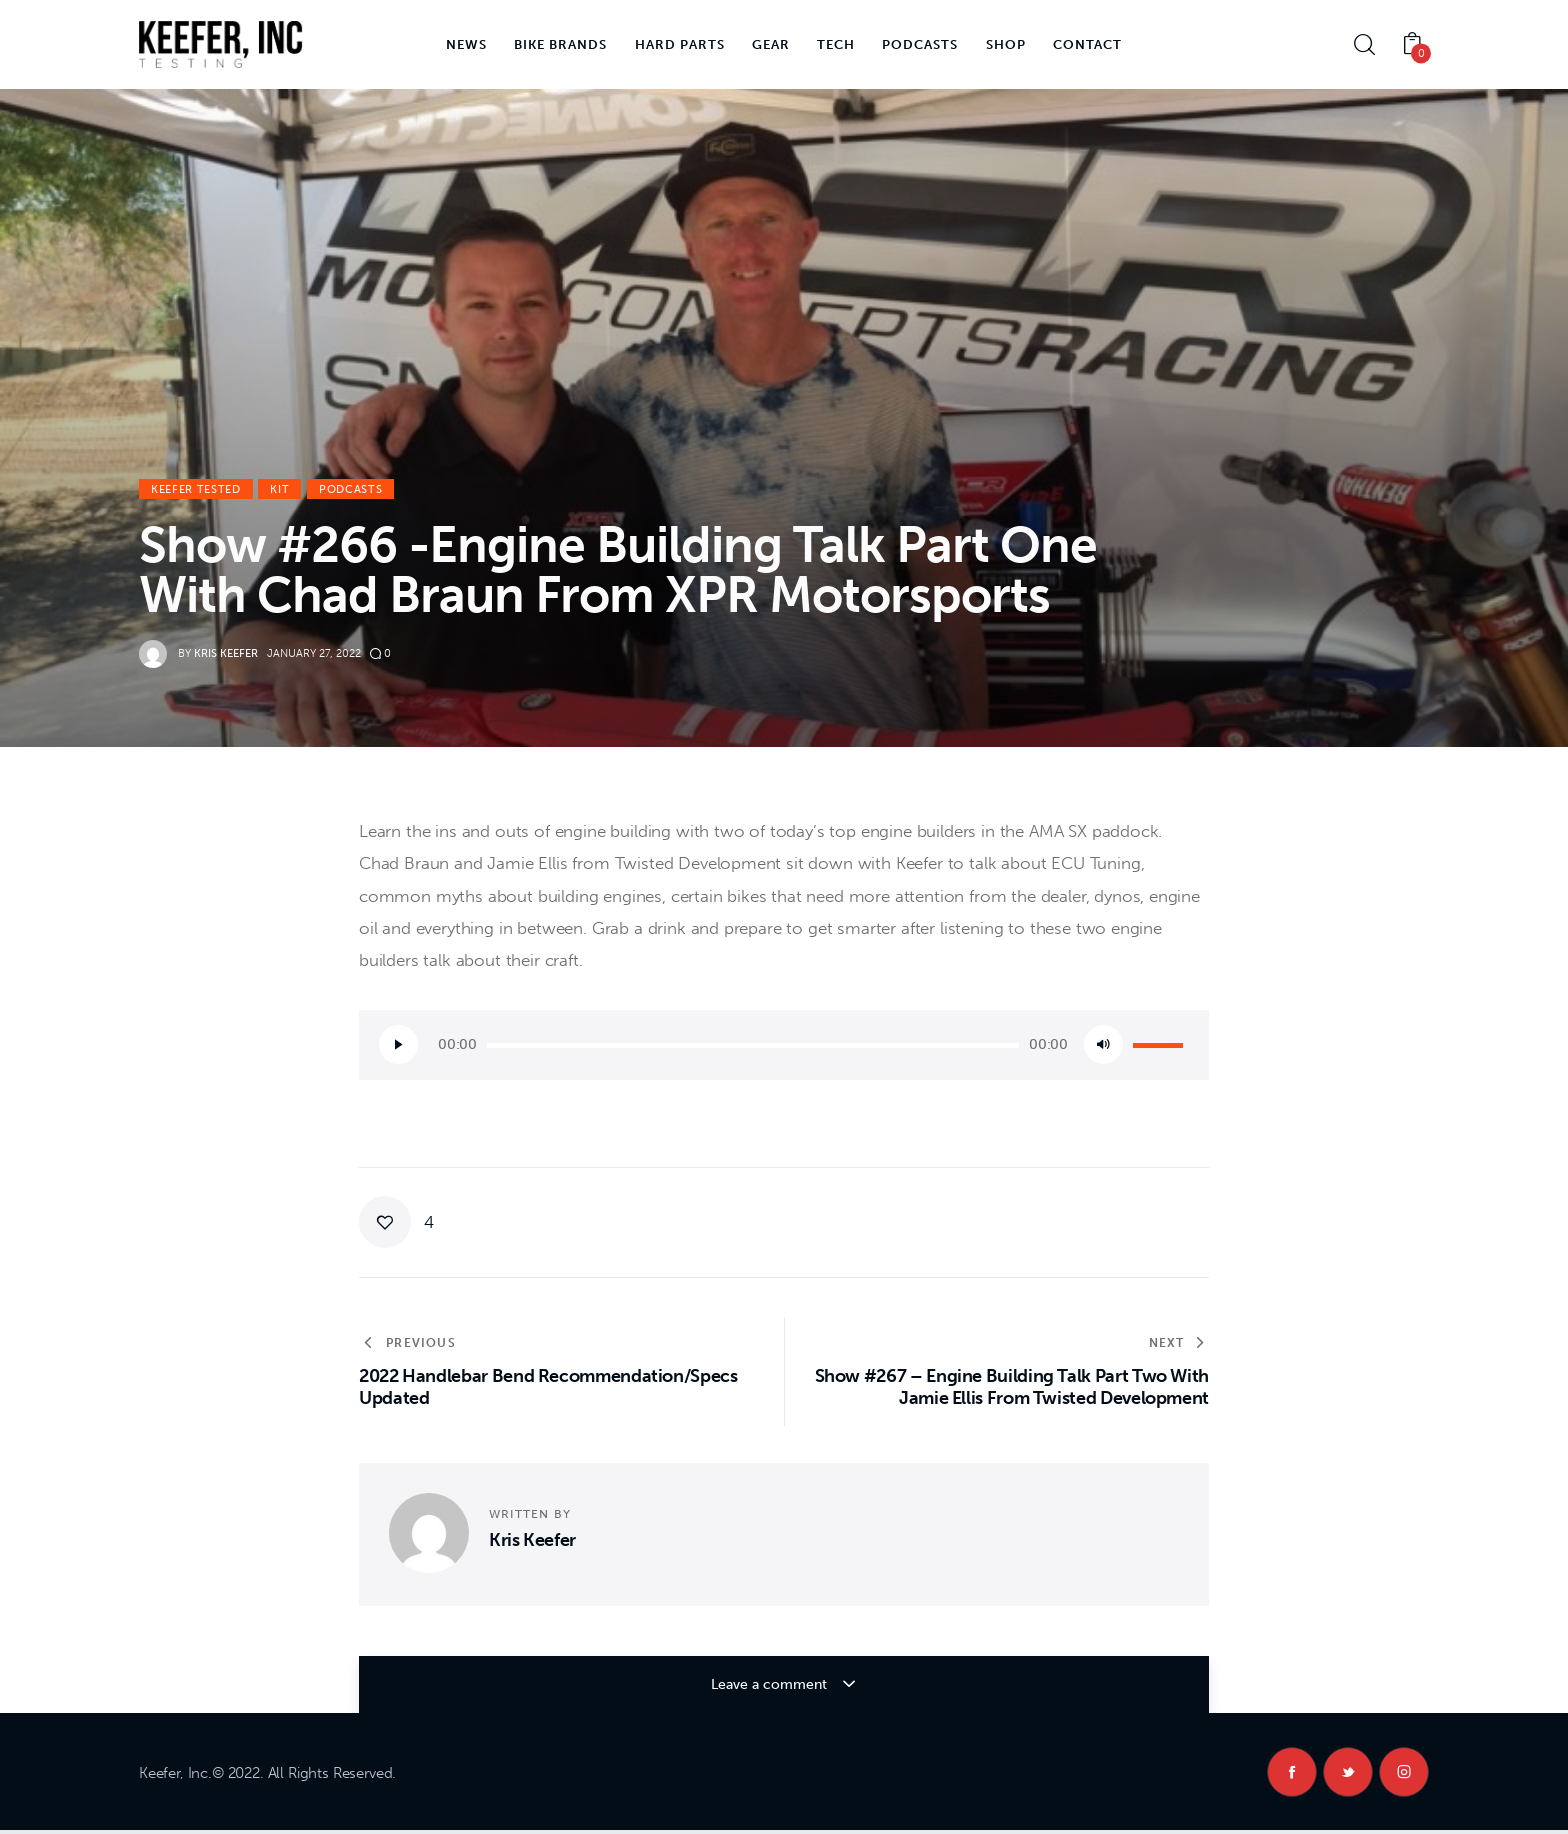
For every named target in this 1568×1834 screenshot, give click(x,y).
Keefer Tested (196, 489)
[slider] (753, 1045)
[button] (396, 1222)
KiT (279, 489)
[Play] (398, 1044)
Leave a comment (770, 1684)
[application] (784, 1045)
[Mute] (1103, 1044)
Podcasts (350, 489)
